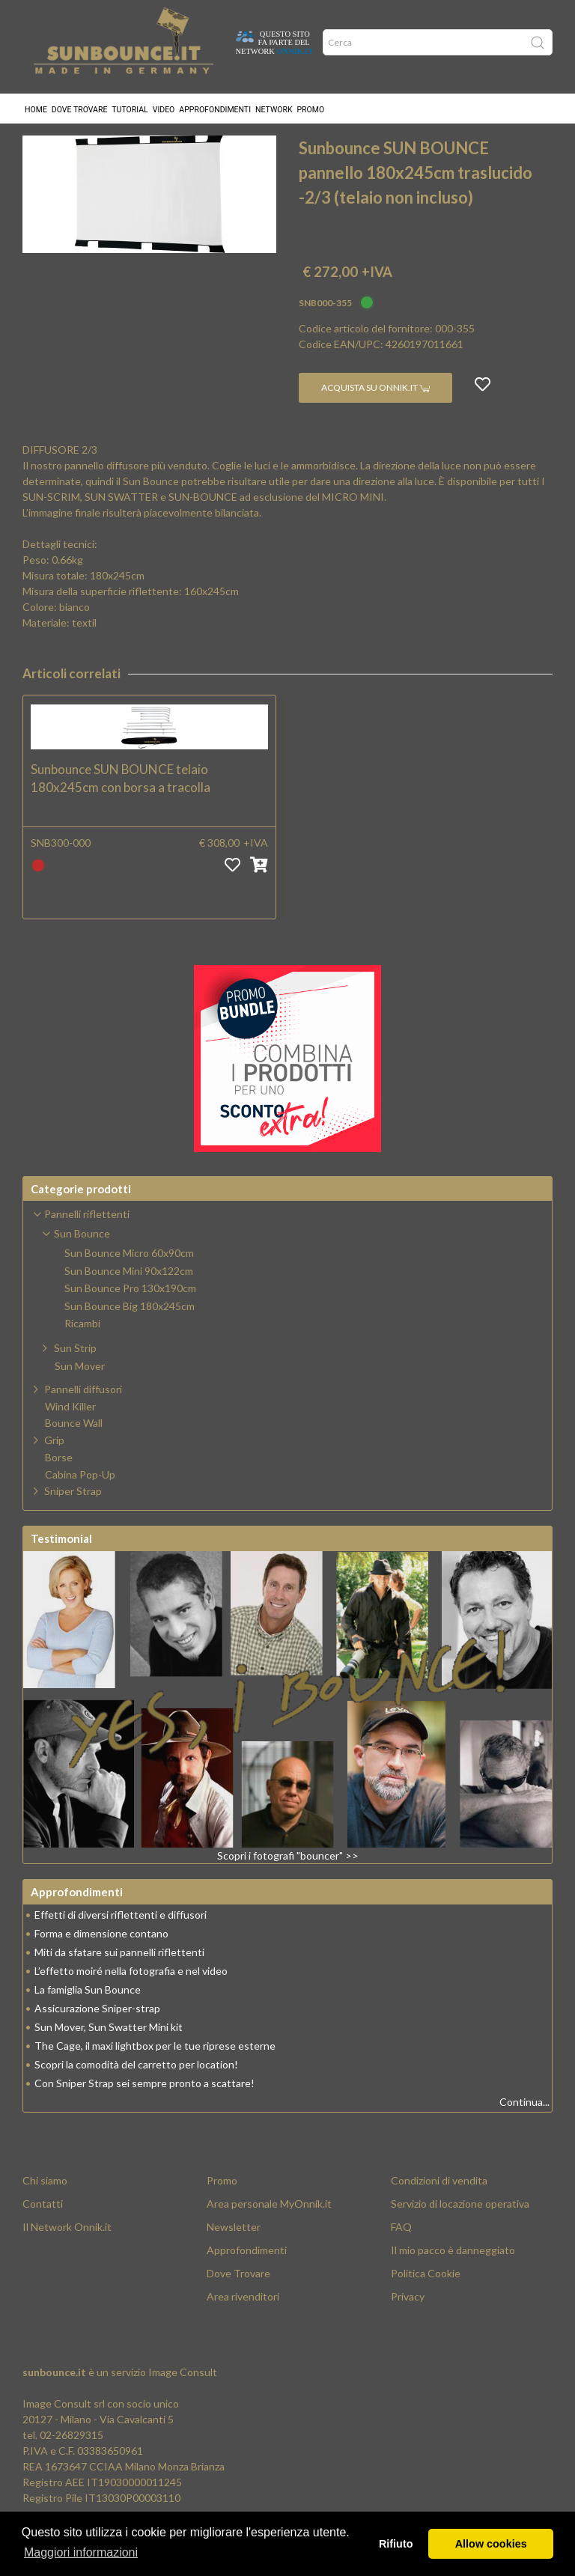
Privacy (408, 2321)
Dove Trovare (238, 2298)
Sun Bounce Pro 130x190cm (130, 1314)
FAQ (401, 2252)
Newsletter (234, 2252)
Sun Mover (80, 1392)
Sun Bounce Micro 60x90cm (129, 1279)
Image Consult (182, 2397)
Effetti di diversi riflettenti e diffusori (120, 1940)
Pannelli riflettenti (126, 138)
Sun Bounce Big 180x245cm (358, 138)
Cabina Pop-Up (80, 1500)
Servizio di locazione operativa (460, 2229)
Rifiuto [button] (396, 2544)
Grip (54, 1465)
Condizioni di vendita (439, 2205)
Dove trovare (80, 101)
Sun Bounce (231, 138)
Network (274, 101)
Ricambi (82, 1349)
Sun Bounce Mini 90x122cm (128, 1297)
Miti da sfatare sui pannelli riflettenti (119, 1977)
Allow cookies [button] (491, 2544)
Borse (59, 1483)
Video (164, 101)
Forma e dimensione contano (101, 1958)
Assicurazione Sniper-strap (97, 2033)
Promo (311, 101)
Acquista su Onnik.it (375, 412)
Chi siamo (44, 2205)
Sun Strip (75, 1373)
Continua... (524, 2127)
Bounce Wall (74, 1449)
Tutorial (129, 101)
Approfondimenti (215, 101)
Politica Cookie (425, 2298)
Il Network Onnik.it (67, 2252)
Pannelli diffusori (83, 1414)
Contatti (42, 2229)
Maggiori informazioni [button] (81, 2552)
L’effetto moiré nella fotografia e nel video (131, 1996)
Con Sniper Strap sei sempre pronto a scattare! (144, 2108)
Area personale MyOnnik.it (269, 2229)
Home (36, 101)
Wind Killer (70, 1432)
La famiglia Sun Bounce (87, 2015)
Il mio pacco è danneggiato (453, 2275)
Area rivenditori (243, 2321)
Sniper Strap (73, 1516)
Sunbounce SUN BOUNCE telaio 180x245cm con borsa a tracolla (120, 803)
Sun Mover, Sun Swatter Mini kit (108, 2052)
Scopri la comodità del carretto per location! (136, 2089)
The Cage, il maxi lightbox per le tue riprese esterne (155, 2071)
